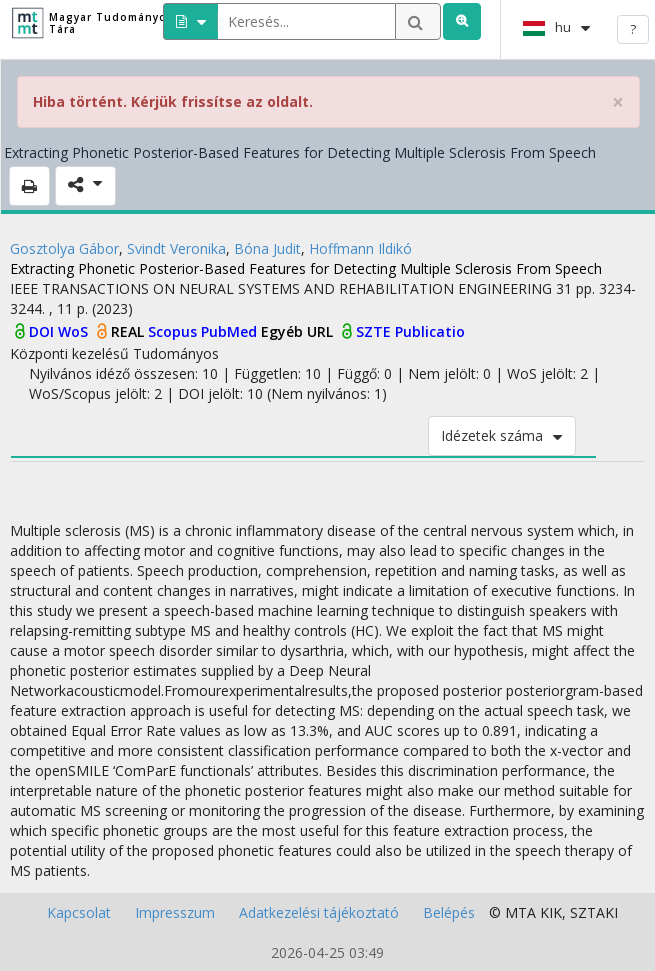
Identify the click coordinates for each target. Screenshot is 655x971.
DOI (43, 331)
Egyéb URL (299, 331)
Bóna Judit (267, 248)
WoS (75, 331)
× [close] (618, 102)
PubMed (231, 331)
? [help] (633, 29)
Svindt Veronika (176, 248)
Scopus (174, 331)
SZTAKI (594, 912)
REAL (129, 331)
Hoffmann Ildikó (360, 248)
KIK (551, 912)
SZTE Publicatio (410, 331)
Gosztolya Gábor (64, 248)
